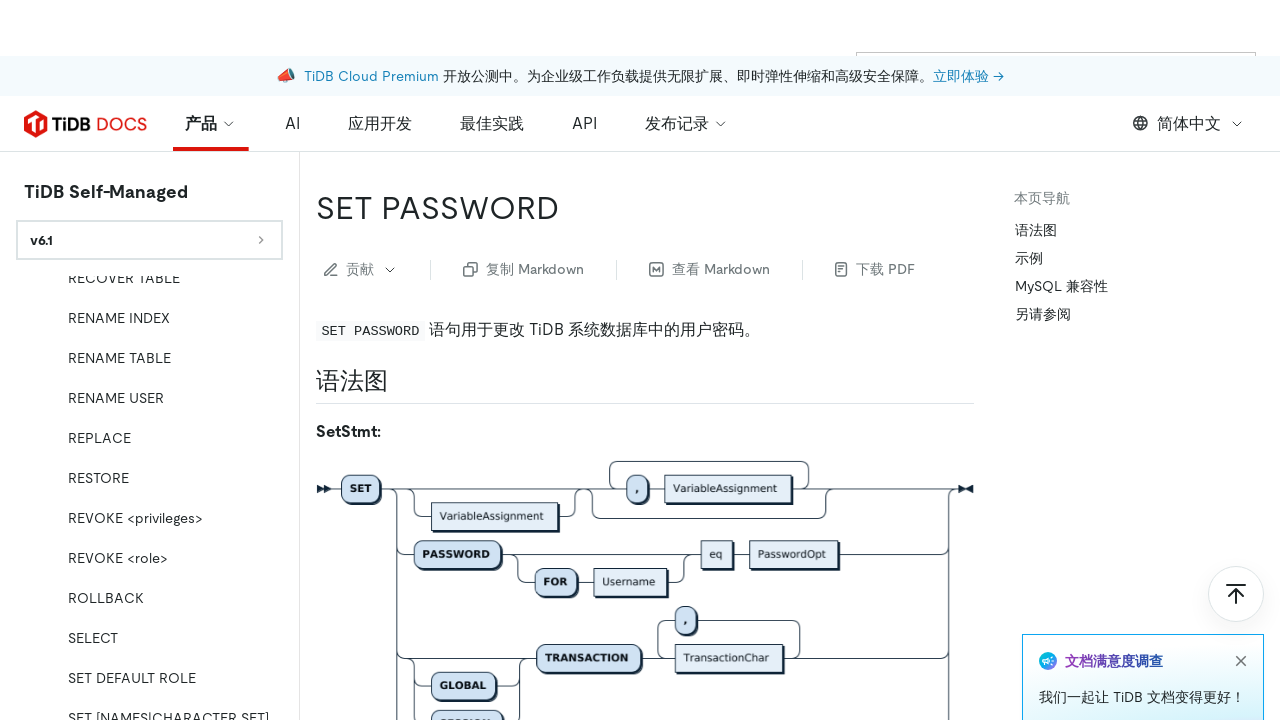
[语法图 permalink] (404, 381)
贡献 (361, 269)
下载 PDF (875, 269)
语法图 (1036, 230)
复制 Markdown (523, 269)
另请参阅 (1043, 314)
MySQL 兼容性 (1061, 286)
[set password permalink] (575, 208)
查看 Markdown (709, 269)
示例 (1029, 258)
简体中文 (1188, 123)
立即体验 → (968, 20)
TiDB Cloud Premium (371, 20)
